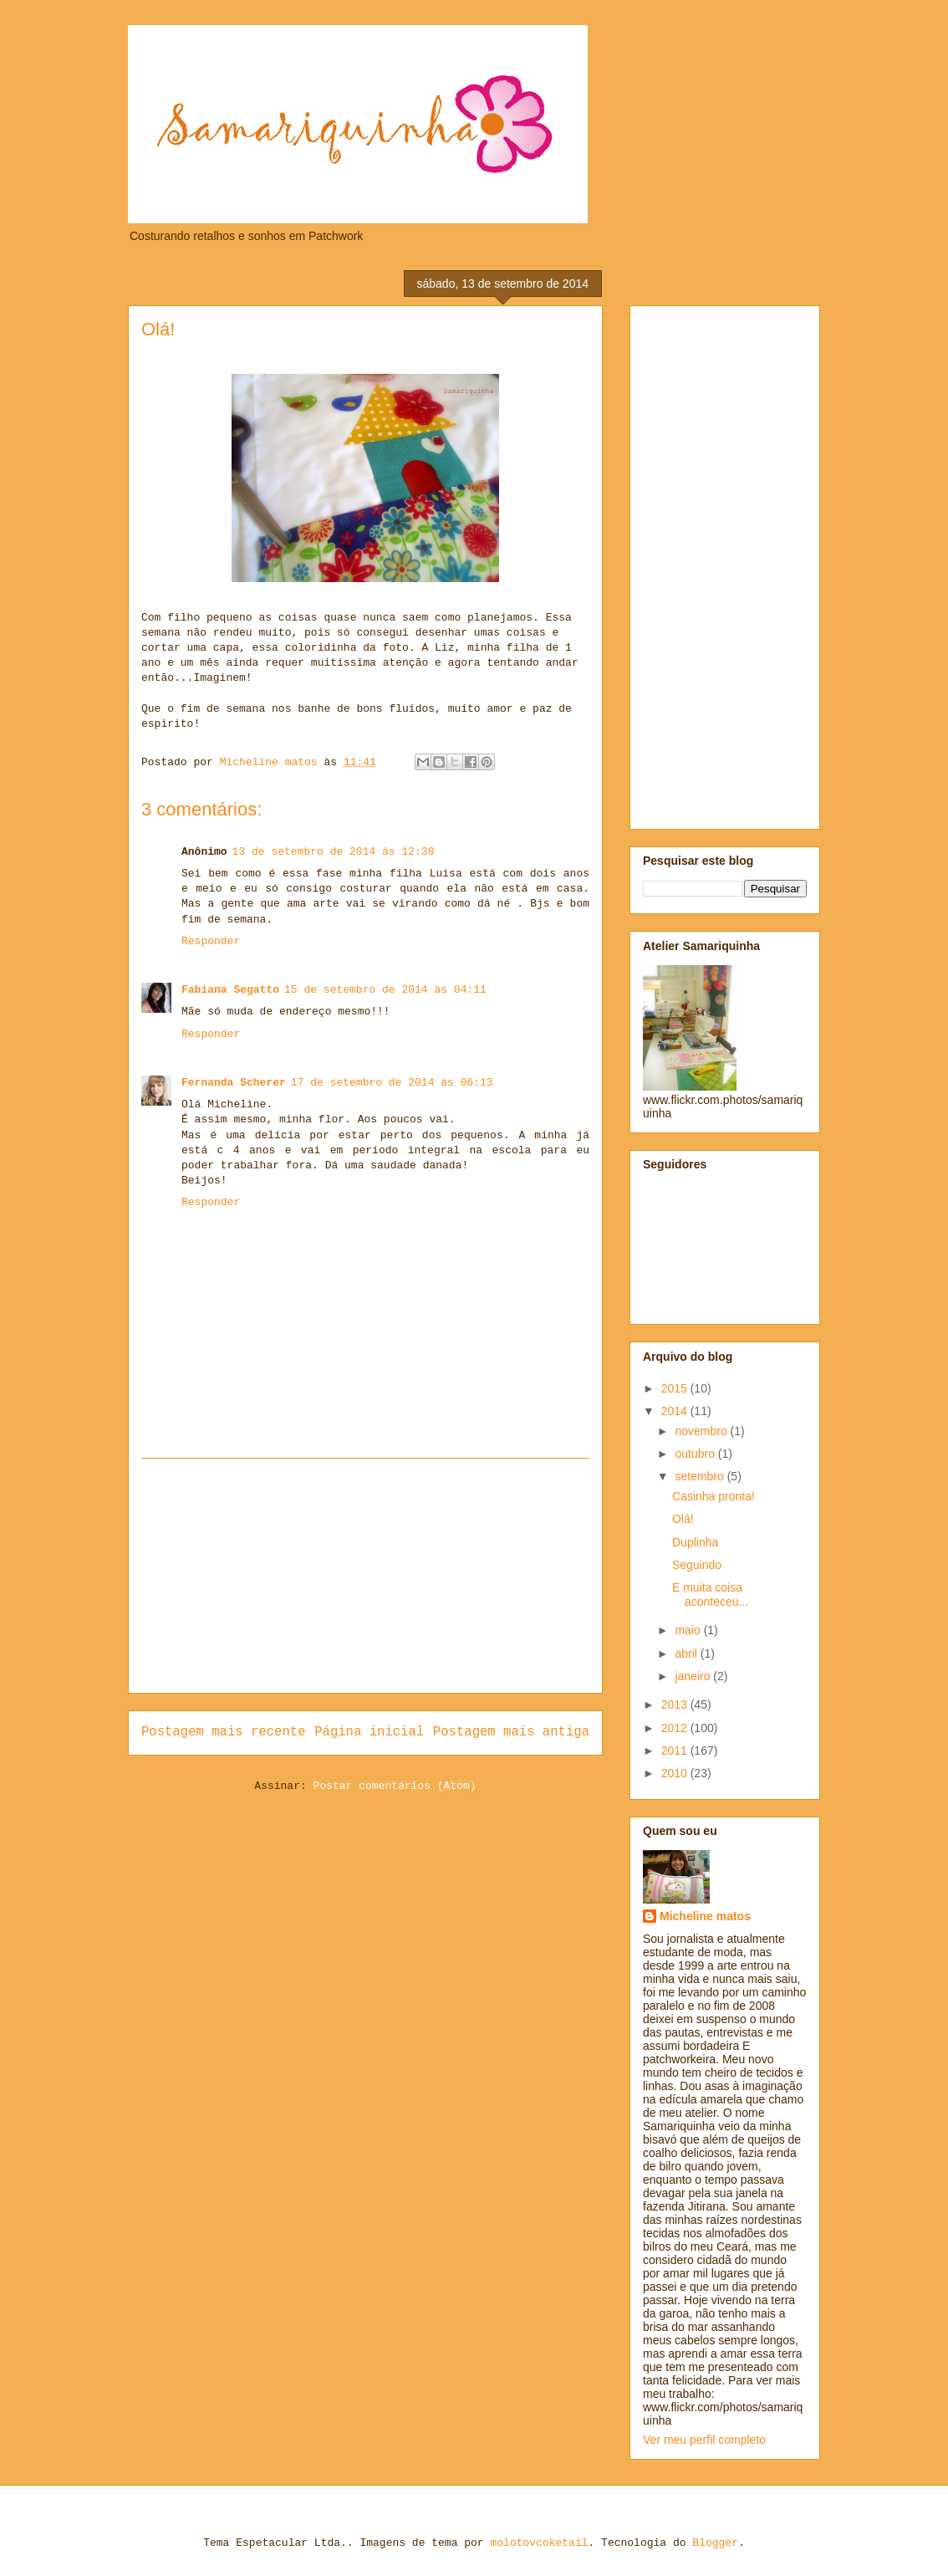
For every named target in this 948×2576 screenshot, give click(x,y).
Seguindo (696, 1565)
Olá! (683, 1519)
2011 (676, 1750)
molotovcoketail (539, 2543)
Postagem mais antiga (511, 1732)
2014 (676, 1411)
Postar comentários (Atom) (395, 1786)
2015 (676, 1388)
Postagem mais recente (223, 1732)
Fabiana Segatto (230, 990)
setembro (700, 1476)
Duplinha (695, 1542)
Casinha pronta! (713, 1496)
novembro (702, 1431)
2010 (676, 1773)
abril (687, 1653)
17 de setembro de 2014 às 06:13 (392, 1082)
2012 (676, 1728)
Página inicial (369, 1732)
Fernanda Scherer (233, 1082)
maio (689, 1630)
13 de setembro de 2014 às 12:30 (333, 852)
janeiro (694, 1676)
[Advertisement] (365, 1575)
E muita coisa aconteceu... (710, 1594)
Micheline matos (705, 1916)
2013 (676, 1704)
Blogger (715, 2543)
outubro (696, 1453)
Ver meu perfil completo (704, 2439)
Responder (210, 941)
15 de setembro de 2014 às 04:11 (385, 990)
